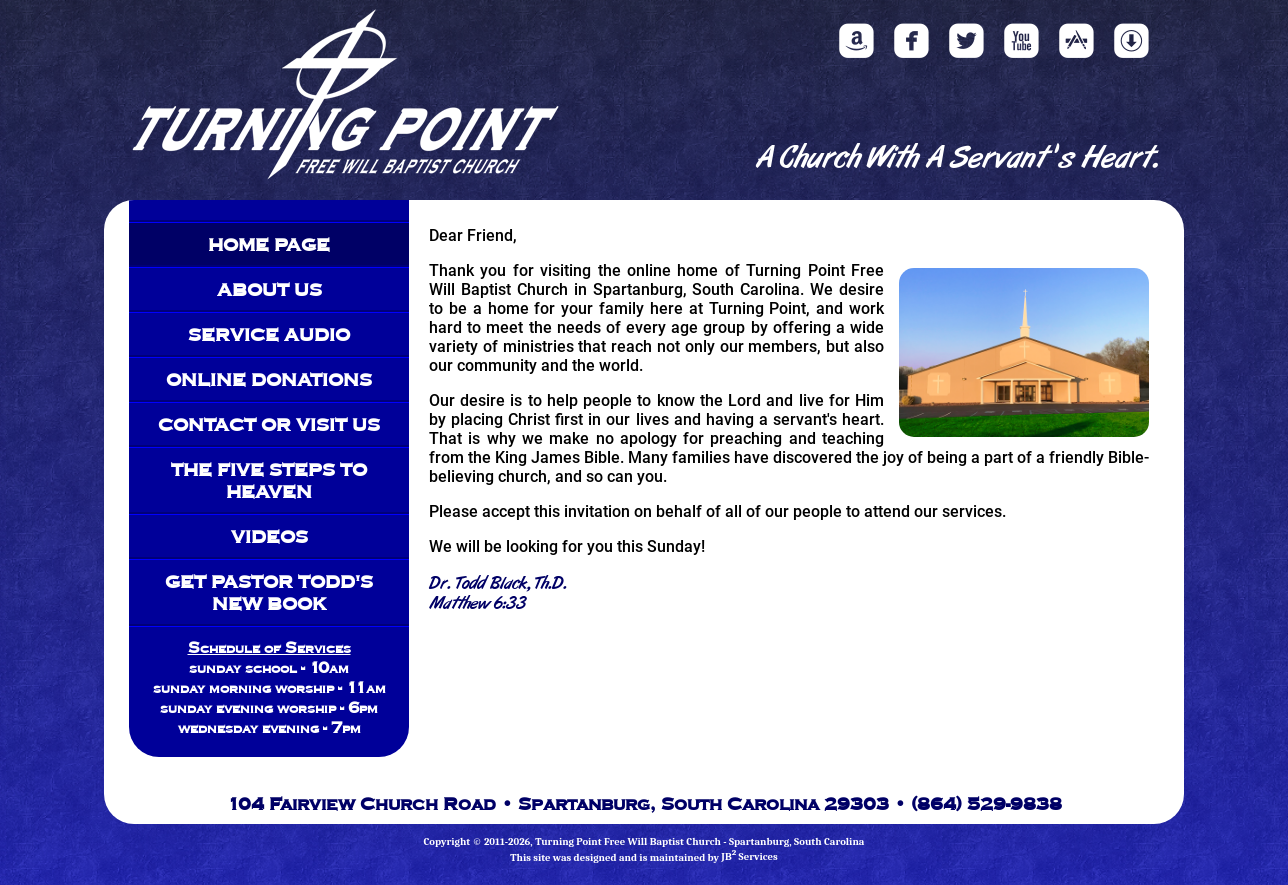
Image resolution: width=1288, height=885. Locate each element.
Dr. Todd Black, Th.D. (498, 584)
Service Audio (269, 334)
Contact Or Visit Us (269, 424)
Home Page (269, 244)
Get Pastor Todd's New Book (269, 592)
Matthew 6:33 (477, 604)
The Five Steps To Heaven (269, 480)
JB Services (749, 856)
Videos (269, 536)
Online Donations (269, 379)
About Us (269, 289)
